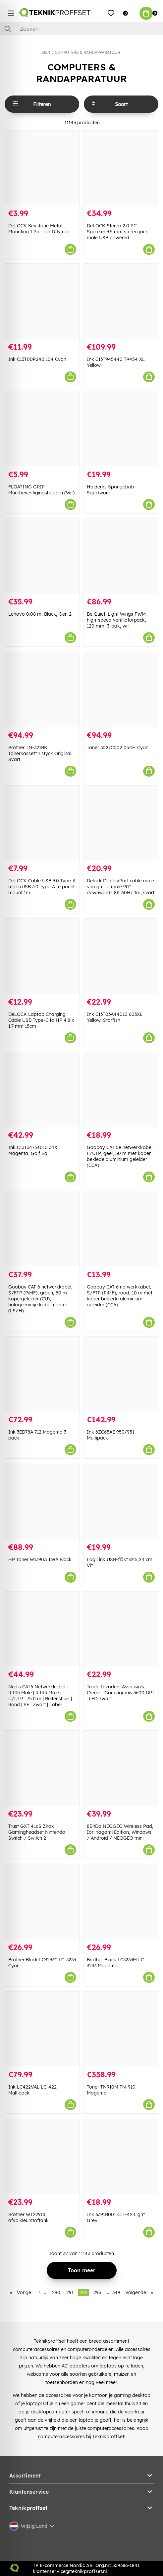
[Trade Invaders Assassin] (120, 1629)
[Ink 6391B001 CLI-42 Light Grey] (120, 2156)
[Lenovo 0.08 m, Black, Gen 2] (42, 556)
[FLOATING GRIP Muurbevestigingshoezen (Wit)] (42, 428)
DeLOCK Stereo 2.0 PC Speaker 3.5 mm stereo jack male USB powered (117, 232)
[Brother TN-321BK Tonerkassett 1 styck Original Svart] (42, 689)
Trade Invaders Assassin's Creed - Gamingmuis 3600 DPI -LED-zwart (120, 1693)
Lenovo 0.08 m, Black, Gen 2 (40, 614)
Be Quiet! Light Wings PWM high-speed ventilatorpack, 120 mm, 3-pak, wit (116, 620)
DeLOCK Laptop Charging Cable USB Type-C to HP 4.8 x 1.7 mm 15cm (41, 1020)
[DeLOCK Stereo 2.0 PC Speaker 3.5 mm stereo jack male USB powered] (120, 168)
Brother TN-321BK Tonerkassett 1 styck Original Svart (39, 753)
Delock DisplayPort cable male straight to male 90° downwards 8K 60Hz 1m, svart (120, 887)
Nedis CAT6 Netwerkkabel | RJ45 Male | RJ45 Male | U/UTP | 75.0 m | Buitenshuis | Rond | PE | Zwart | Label (40, 1696)
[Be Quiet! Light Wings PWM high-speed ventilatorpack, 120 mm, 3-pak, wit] (120, 556)
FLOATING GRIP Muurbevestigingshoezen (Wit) (41, 490)
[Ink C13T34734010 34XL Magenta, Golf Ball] (42, 1089)
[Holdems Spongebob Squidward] (120, 428)
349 (116, 2292)
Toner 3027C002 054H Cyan (117, 747)
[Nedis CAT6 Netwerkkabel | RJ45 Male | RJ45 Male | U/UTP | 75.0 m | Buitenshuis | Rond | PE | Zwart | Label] (42, 1629)
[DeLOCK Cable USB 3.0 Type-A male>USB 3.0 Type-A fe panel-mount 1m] (42, 823)
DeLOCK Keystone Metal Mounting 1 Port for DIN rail (38, 229)
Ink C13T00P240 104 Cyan (37, 359)
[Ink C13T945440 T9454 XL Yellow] (120, 301)
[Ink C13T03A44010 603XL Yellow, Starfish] (120, 956)
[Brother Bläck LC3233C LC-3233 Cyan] (42, 1901)
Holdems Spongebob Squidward (110, 490)
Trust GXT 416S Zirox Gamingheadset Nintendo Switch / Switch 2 (36, 1832)
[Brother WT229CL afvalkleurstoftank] (42, 2156)
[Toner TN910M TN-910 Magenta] (120, 2029)
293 (97, 2292)
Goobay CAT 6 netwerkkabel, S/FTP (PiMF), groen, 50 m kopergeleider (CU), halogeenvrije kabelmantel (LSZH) (40, 1299)
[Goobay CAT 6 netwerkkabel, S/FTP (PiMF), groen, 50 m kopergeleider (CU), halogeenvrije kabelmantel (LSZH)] (42, 1228)
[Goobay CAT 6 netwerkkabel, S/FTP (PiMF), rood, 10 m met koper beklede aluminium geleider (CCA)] (120, 1228)
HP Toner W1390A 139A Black (40, 1559)
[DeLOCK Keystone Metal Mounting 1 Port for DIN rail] (42, 168)
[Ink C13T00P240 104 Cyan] (42, 301)
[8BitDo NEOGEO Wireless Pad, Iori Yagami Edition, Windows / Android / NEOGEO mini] (120, 1768)
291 (70, 2292)
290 (56, 2292)
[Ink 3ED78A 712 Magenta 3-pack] (42, 1374)
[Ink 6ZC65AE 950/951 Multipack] (120, 1374)
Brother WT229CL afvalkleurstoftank (28, 2217)
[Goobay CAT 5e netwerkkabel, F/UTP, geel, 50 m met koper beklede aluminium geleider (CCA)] (120, 1089)
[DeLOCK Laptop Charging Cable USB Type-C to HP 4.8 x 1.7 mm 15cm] (42, 956)
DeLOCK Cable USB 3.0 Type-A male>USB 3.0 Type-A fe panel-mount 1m (42, 887)
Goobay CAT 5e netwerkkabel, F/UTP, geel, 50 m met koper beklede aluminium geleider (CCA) (120, 1156)
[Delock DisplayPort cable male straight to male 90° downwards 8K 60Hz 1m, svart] (120, 823)
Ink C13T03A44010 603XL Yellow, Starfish (114, 1017)
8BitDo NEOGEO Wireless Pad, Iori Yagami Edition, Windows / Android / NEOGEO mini (120, 1832)
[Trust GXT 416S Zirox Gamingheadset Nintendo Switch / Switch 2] (42, 1768)
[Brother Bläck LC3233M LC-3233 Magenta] (120, 1901)
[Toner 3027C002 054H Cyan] (120, 689)
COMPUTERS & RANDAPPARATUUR (87, 52)
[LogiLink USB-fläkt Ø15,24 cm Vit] (120, 1501)
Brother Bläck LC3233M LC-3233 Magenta (116, 1963)
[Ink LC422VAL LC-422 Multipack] (42, 2029)
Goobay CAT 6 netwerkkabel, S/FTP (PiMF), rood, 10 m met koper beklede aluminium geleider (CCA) (119, 1296)
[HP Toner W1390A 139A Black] (42, 1501)
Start (45, 52)
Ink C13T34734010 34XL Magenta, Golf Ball (34, 1150)
